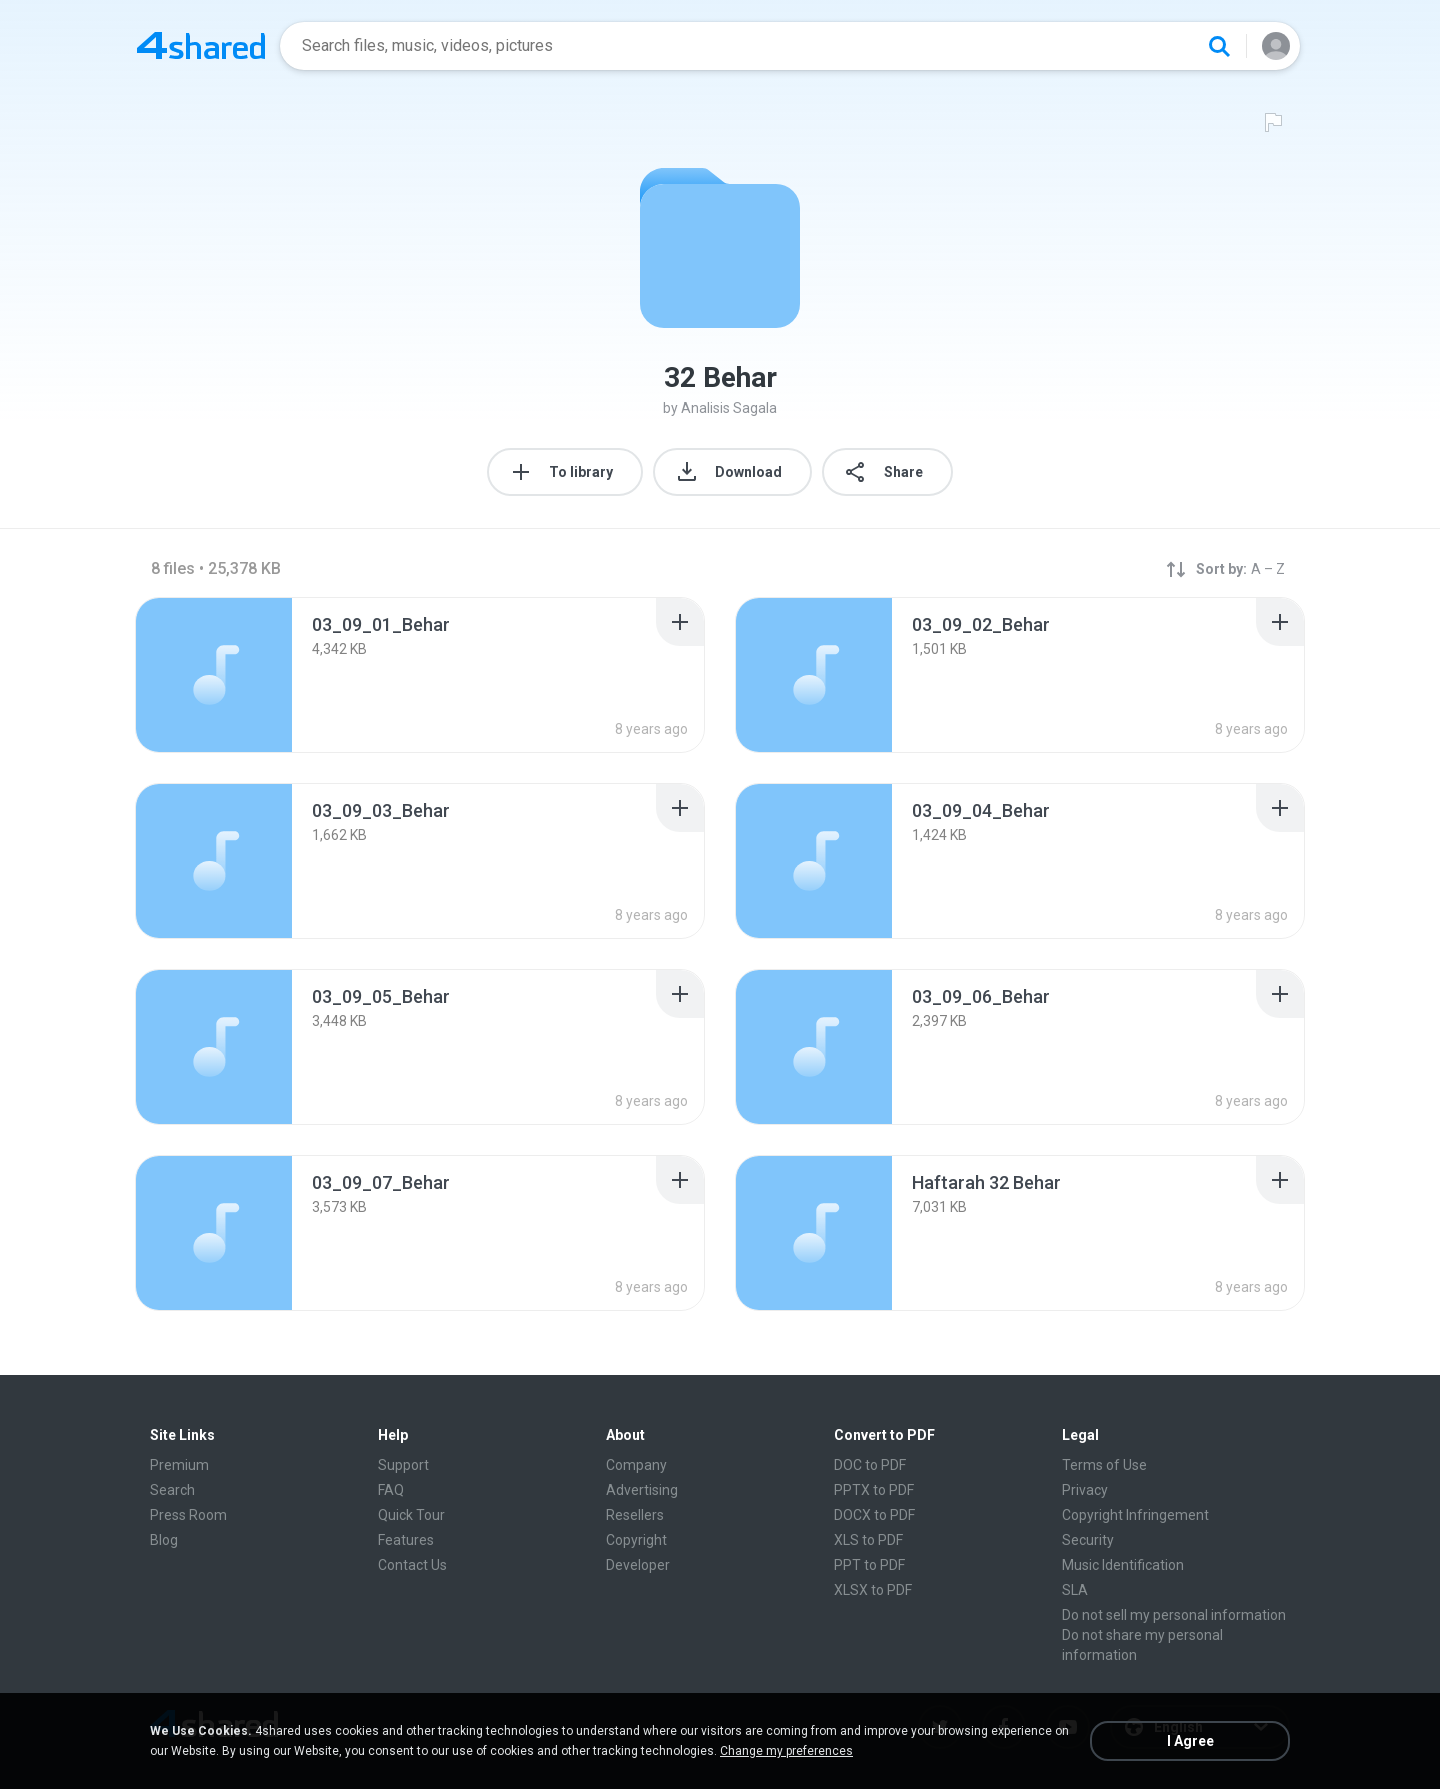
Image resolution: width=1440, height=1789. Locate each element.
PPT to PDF (869, 1565)
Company (636, 1465)
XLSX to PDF (873, 1590)
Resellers (635, 1515)
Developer (638, 1565)
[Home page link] (201, 46)
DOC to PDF (870, 1465)
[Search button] (1219, 46)
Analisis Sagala (729, 408)
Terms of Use (1104, 1465)
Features (406, 1540)
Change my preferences (786, 1751)
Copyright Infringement (1135, 1515)
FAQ (391, 1490)
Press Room (188, 1515)
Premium (179, 1465)
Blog (164, 1540)
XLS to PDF (868, 1540)
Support (403, 1465)
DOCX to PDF (874, 1515)
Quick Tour (411, 1515)
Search (172, 1490)
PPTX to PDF (874, 1490)
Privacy (1085, 1490)
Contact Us (412, 1565)
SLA (1075, 1590)
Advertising (642, 1490)
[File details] (214, 675)
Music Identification (1123, 1565)
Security (1088, 1540)
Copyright (636, 1540)
